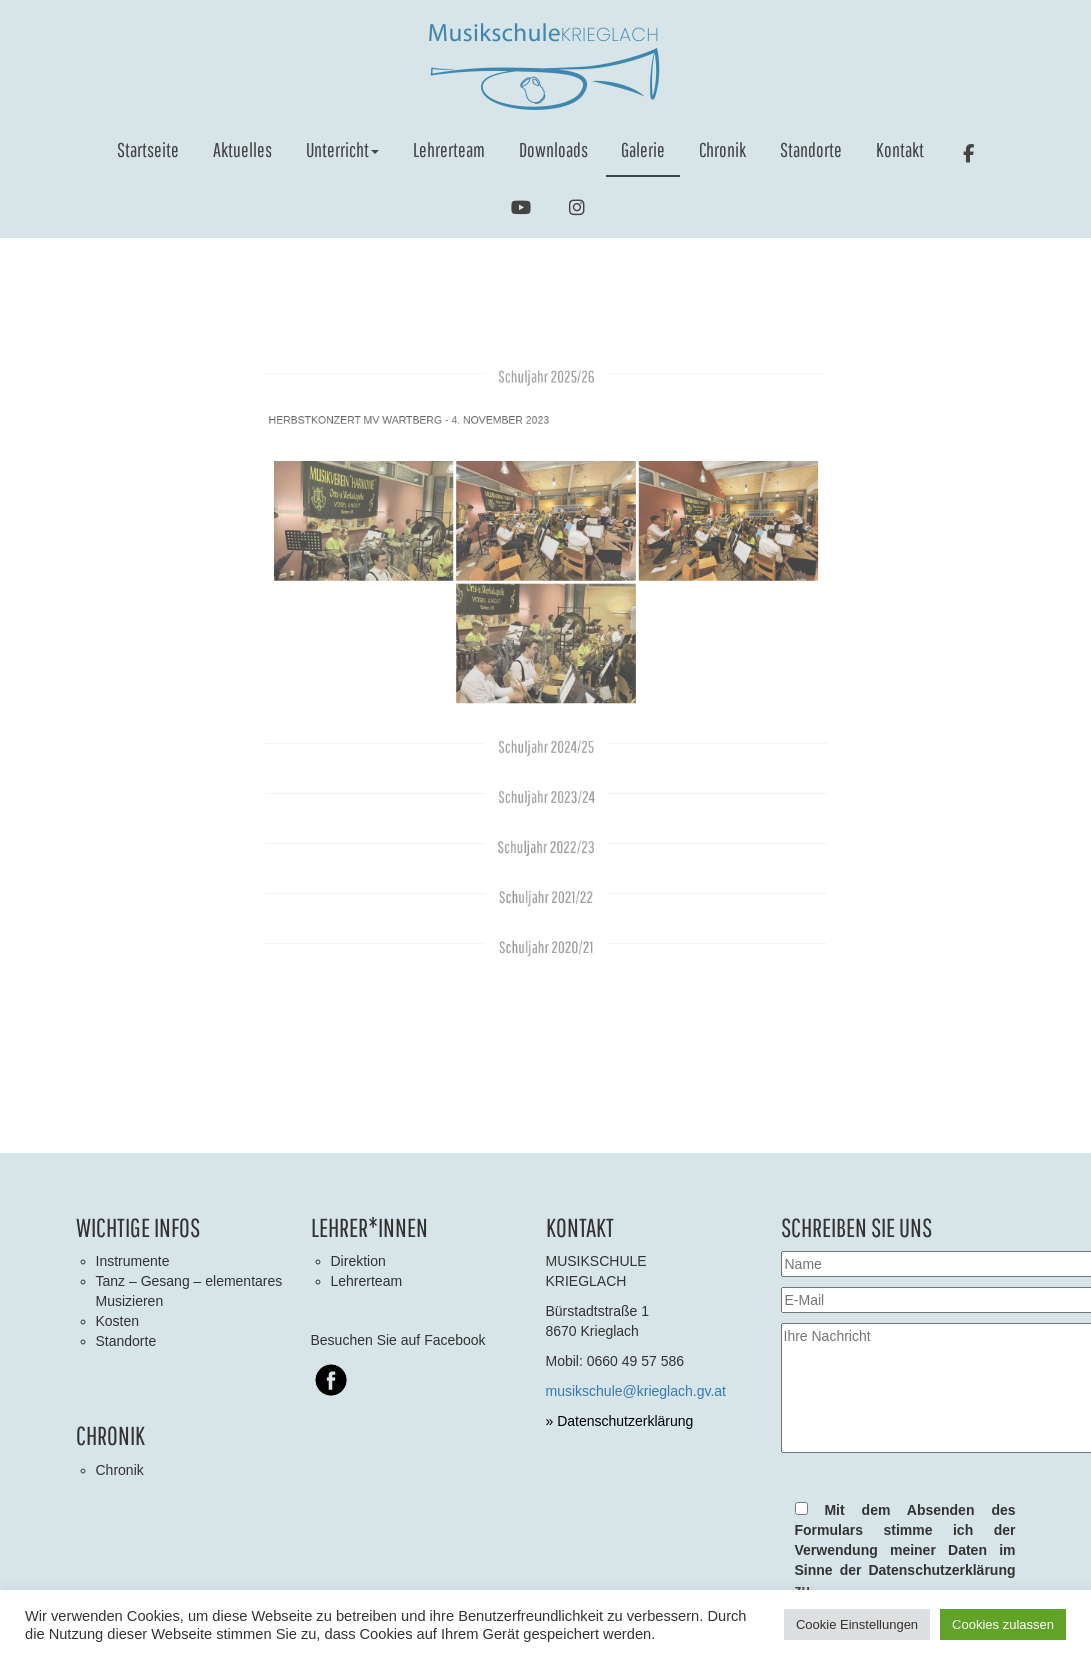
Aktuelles (242, 149)
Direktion (358, 1261)
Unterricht (342, 149)
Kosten (118, 1321)
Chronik (722, 149)
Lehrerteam (449, 149)
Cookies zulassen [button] (1003, 1624)
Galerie (643, 149)
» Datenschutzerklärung (620, 1421)
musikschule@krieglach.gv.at (636, 1391)
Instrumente (133, 1261)
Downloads (553, 149)
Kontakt (900, 149)
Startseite (148, 149)
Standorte (811, 149)
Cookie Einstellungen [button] (857, 1624)
